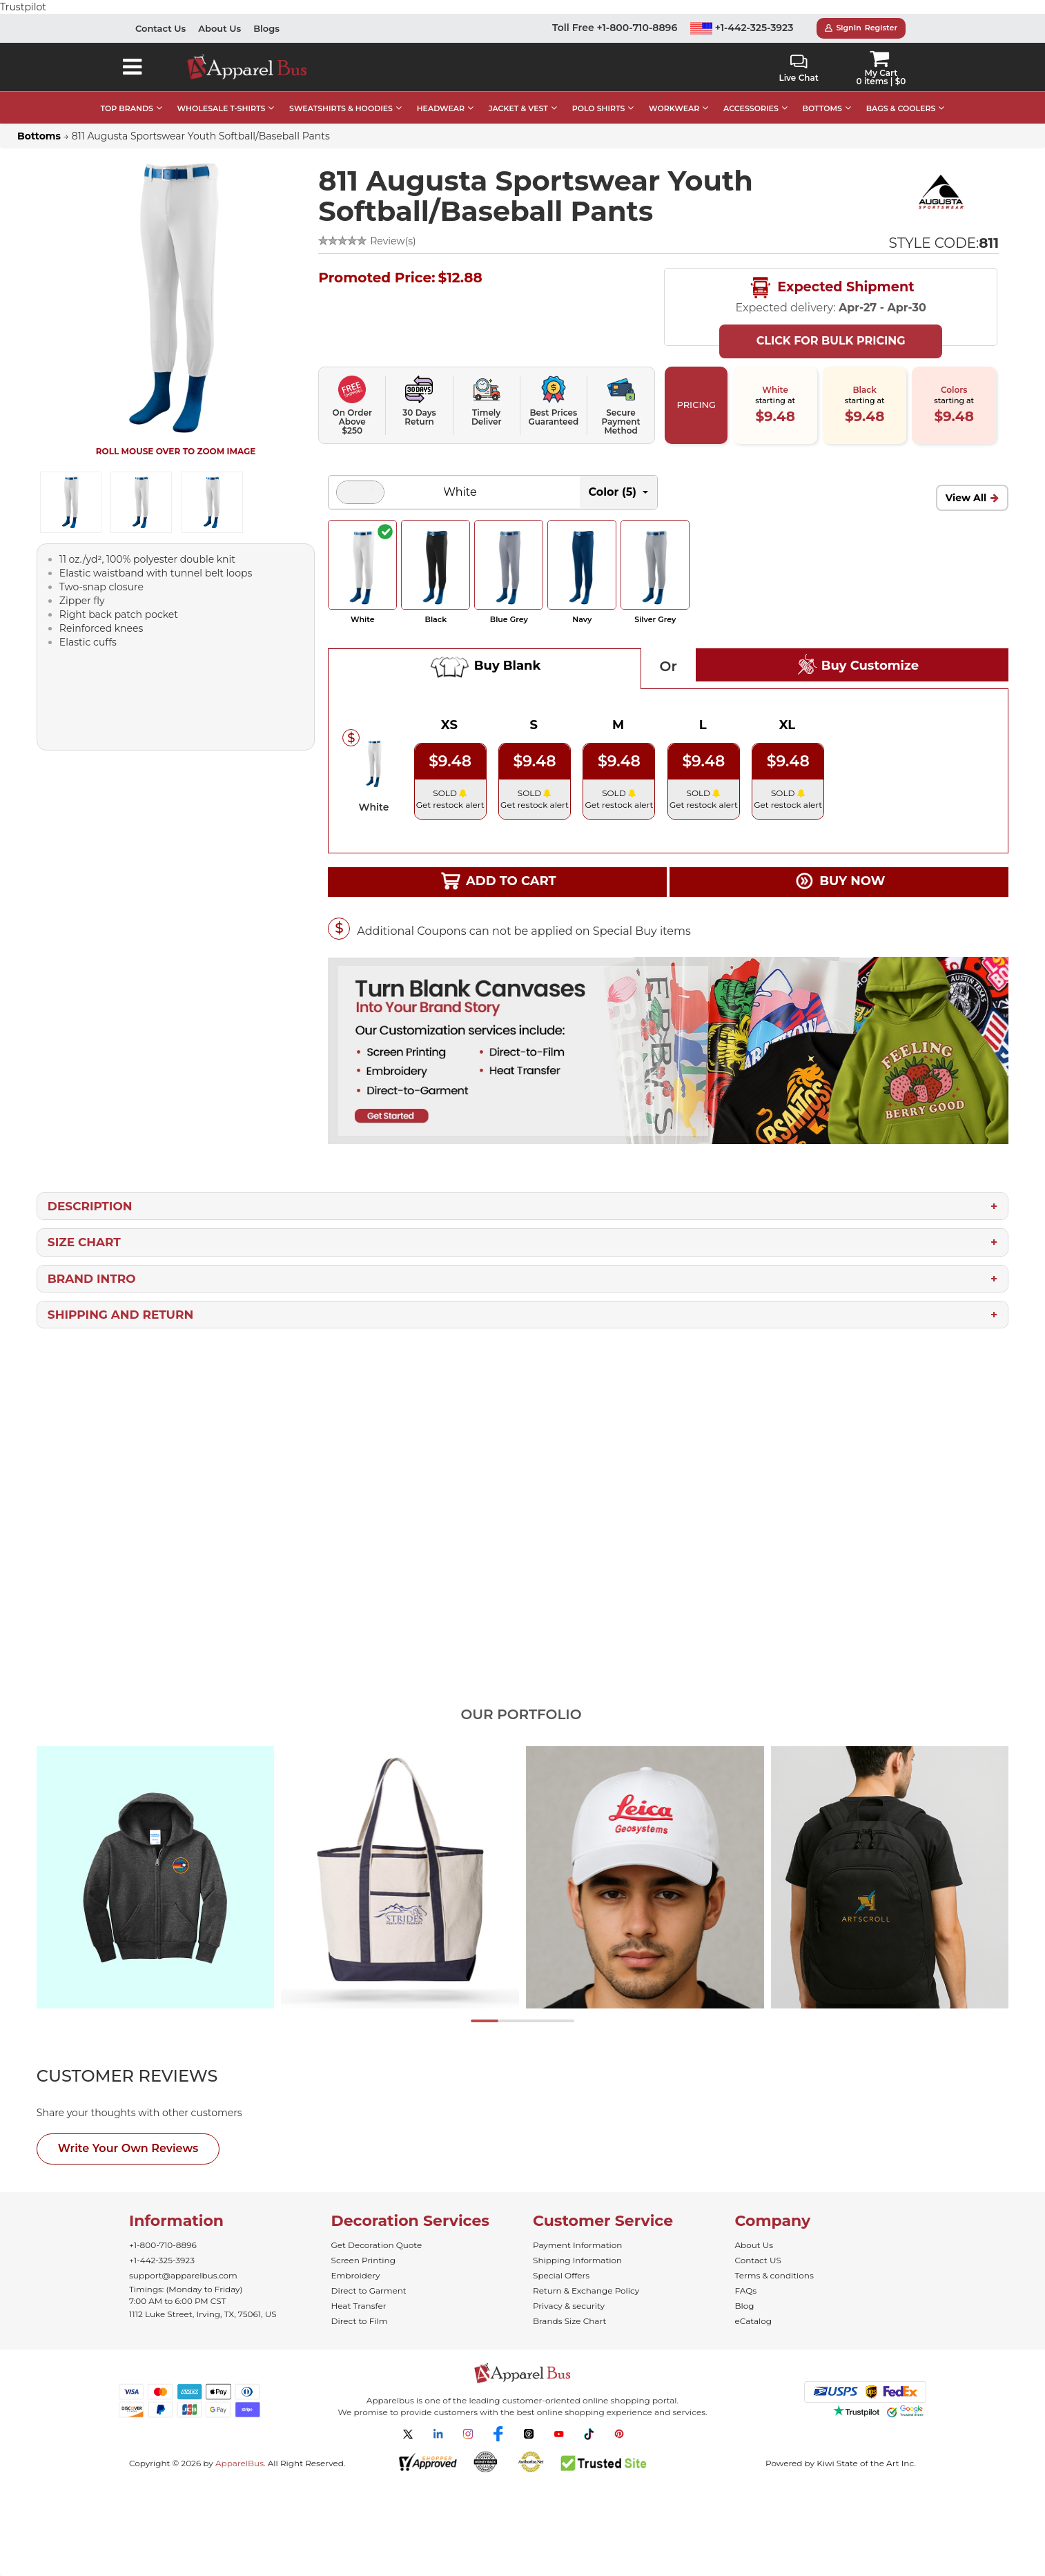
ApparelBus (239, 2449)
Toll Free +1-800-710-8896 (614, 14)
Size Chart (84, 1228)
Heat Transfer (359, 2292)
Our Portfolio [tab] (520, 1700)
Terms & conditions (774, 2261)
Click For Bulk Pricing (831, 326)
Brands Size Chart (569, 2307)
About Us (219, 14)
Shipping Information (577, 2246)
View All (966, 484)
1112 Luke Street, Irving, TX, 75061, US (203, 2300)
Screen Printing (363, 2246)
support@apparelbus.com (183, 2261)
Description (90, 1192)
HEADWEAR (441, 94)
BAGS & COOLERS (901, 94)
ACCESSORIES (751, 94)
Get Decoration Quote (376, 2231)
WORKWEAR (674, 94)
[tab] (152, 2062)
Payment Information (577, 2231)
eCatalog (753, 2307)
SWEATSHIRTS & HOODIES (341, 94)
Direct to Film (359, 2307)
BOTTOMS (822, 94)
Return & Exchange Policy (586, 2277)
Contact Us (160, 14)
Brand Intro (92, 1265)
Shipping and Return (120, 1301)
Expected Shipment (831, 274)
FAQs (746, 2277)
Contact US (758, 2246)
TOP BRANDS (127, 94)
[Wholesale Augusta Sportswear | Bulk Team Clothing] (941, 177)
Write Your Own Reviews (128, 2134)
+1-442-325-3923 (742, 14)
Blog (744, 2292)
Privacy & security (569, 2292)
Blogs (266, 14)
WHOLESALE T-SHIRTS (221, 94)
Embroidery (355, 2261)
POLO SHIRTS (598, 94)
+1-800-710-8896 (163, 2231)
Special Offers (561, 2261)
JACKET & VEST (518, 94)
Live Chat (798, 55)
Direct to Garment (369, 2277)
